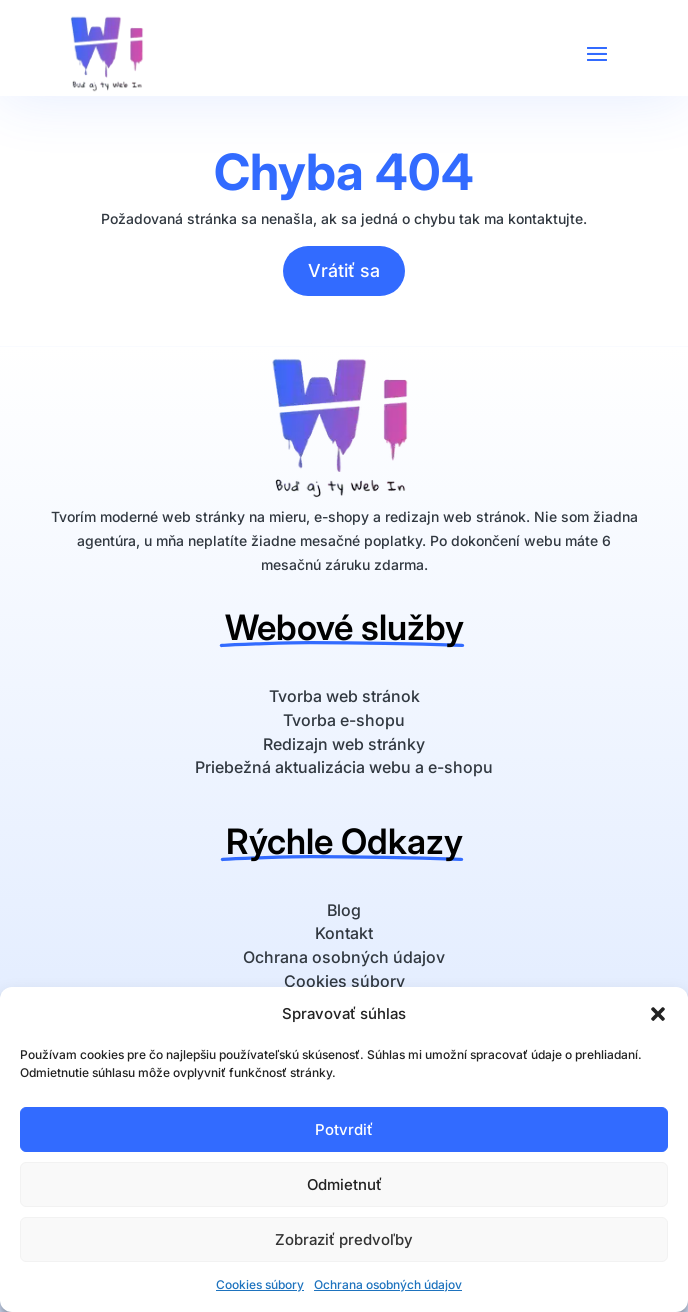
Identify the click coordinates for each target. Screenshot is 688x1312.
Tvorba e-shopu (344, 720)
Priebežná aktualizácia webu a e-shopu (344, 767)
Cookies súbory (260, 1284)
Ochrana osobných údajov (388, 1284)
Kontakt (344, 933)
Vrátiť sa (344, 270)
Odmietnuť (344, 1184)
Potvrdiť (344, 1129)
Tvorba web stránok (344, 696)
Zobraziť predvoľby (344, 1239)
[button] (658, 1014)
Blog (344, 910)
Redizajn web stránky (344, 744)
